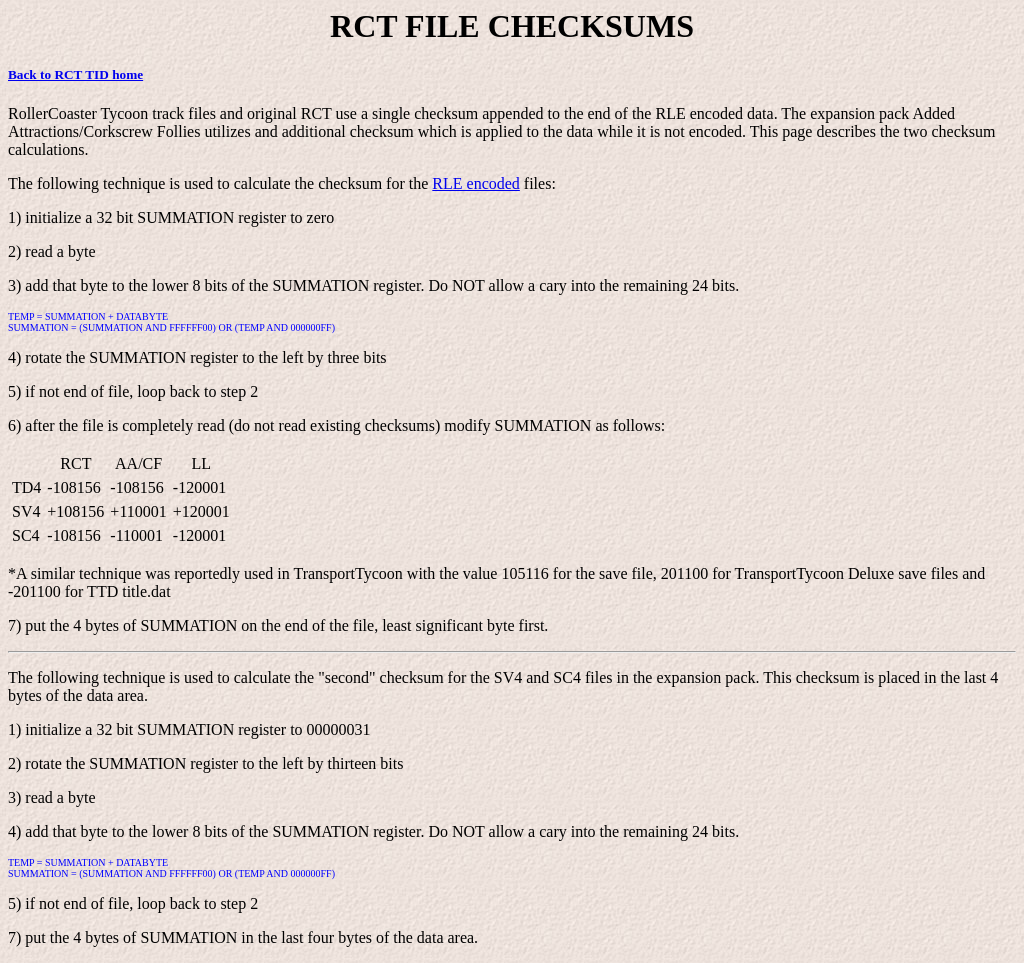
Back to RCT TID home (75, 74)
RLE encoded (476, 183)
